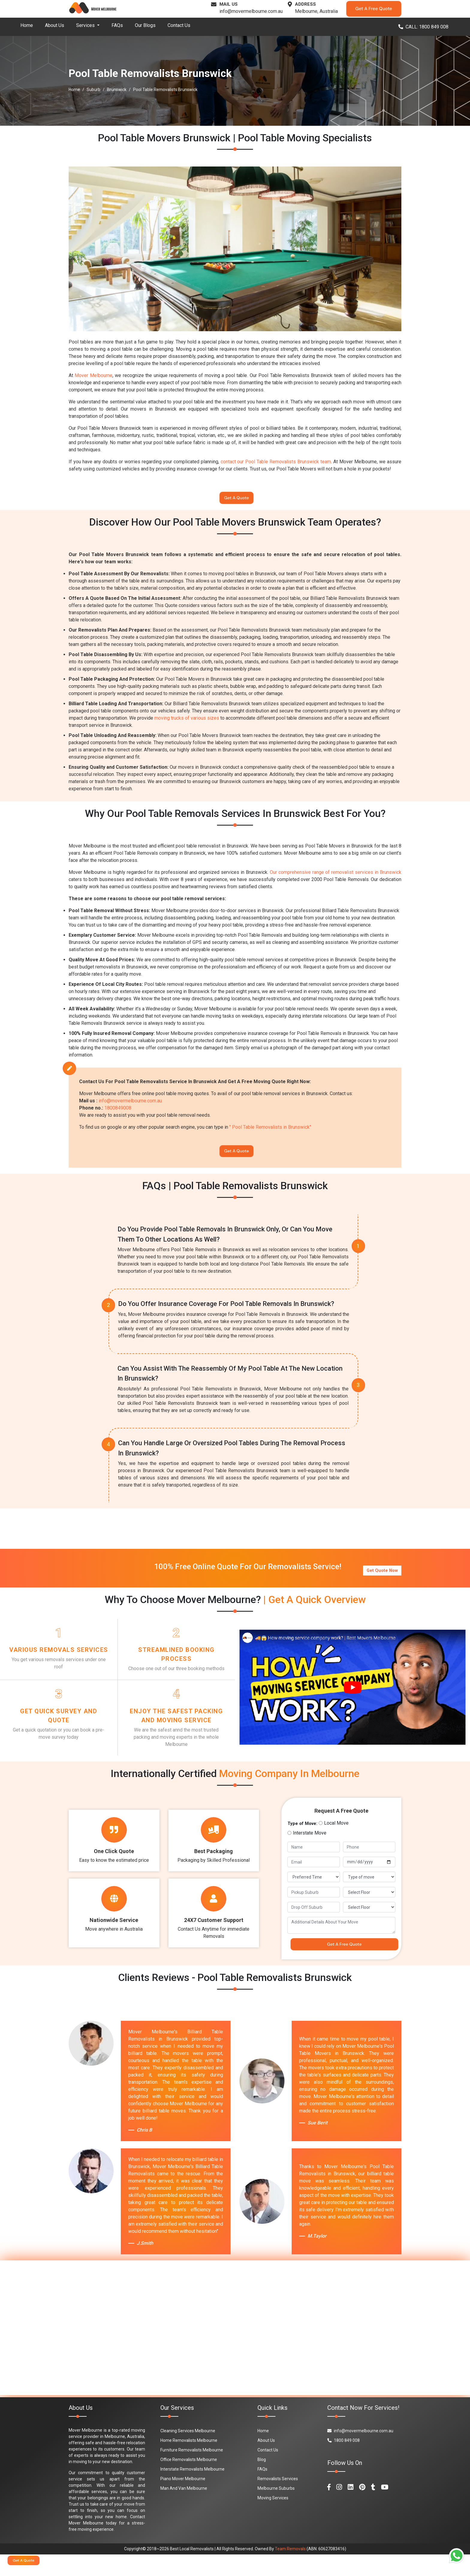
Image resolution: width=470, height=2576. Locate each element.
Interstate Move (309, 1851)
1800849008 (117, 1111)
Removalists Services (277, 2500)
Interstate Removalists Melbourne (192, 2490)
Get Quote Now (382, 1573)
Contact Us (179, 25)
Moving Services (272, 2519)
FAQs (117, 25)
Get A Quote (236, 500)
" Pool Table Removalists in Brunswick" (270, 1130)
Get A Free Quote (373, 9)
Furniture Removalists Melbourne (191, 2471)
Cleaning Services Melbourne (187, 2452)
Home (26, 25)
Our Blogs (145, 25)
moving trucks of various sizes (186, 721)
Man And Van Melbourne (183, 2509)
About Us (54, 25)
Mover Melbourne (93, 375)
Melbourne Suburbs (276, 2509)
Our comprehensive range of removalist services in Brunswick (335, 876)
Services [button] (86, 25)
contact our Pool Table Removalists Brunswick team (276, 461)
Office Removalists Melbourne (188, 2481)
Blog (261, 2481)
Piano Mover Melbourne (182, 2500)
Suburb (93, 89)
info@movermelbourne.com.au (251, 11)
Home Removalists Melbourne (188, 2462)
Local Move (336, 1841)
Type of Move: (302, 1841)
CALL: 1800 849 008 (423, 27)
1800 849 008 (343, 2462)
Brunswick (116, 89)
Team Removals (290, 2570)
